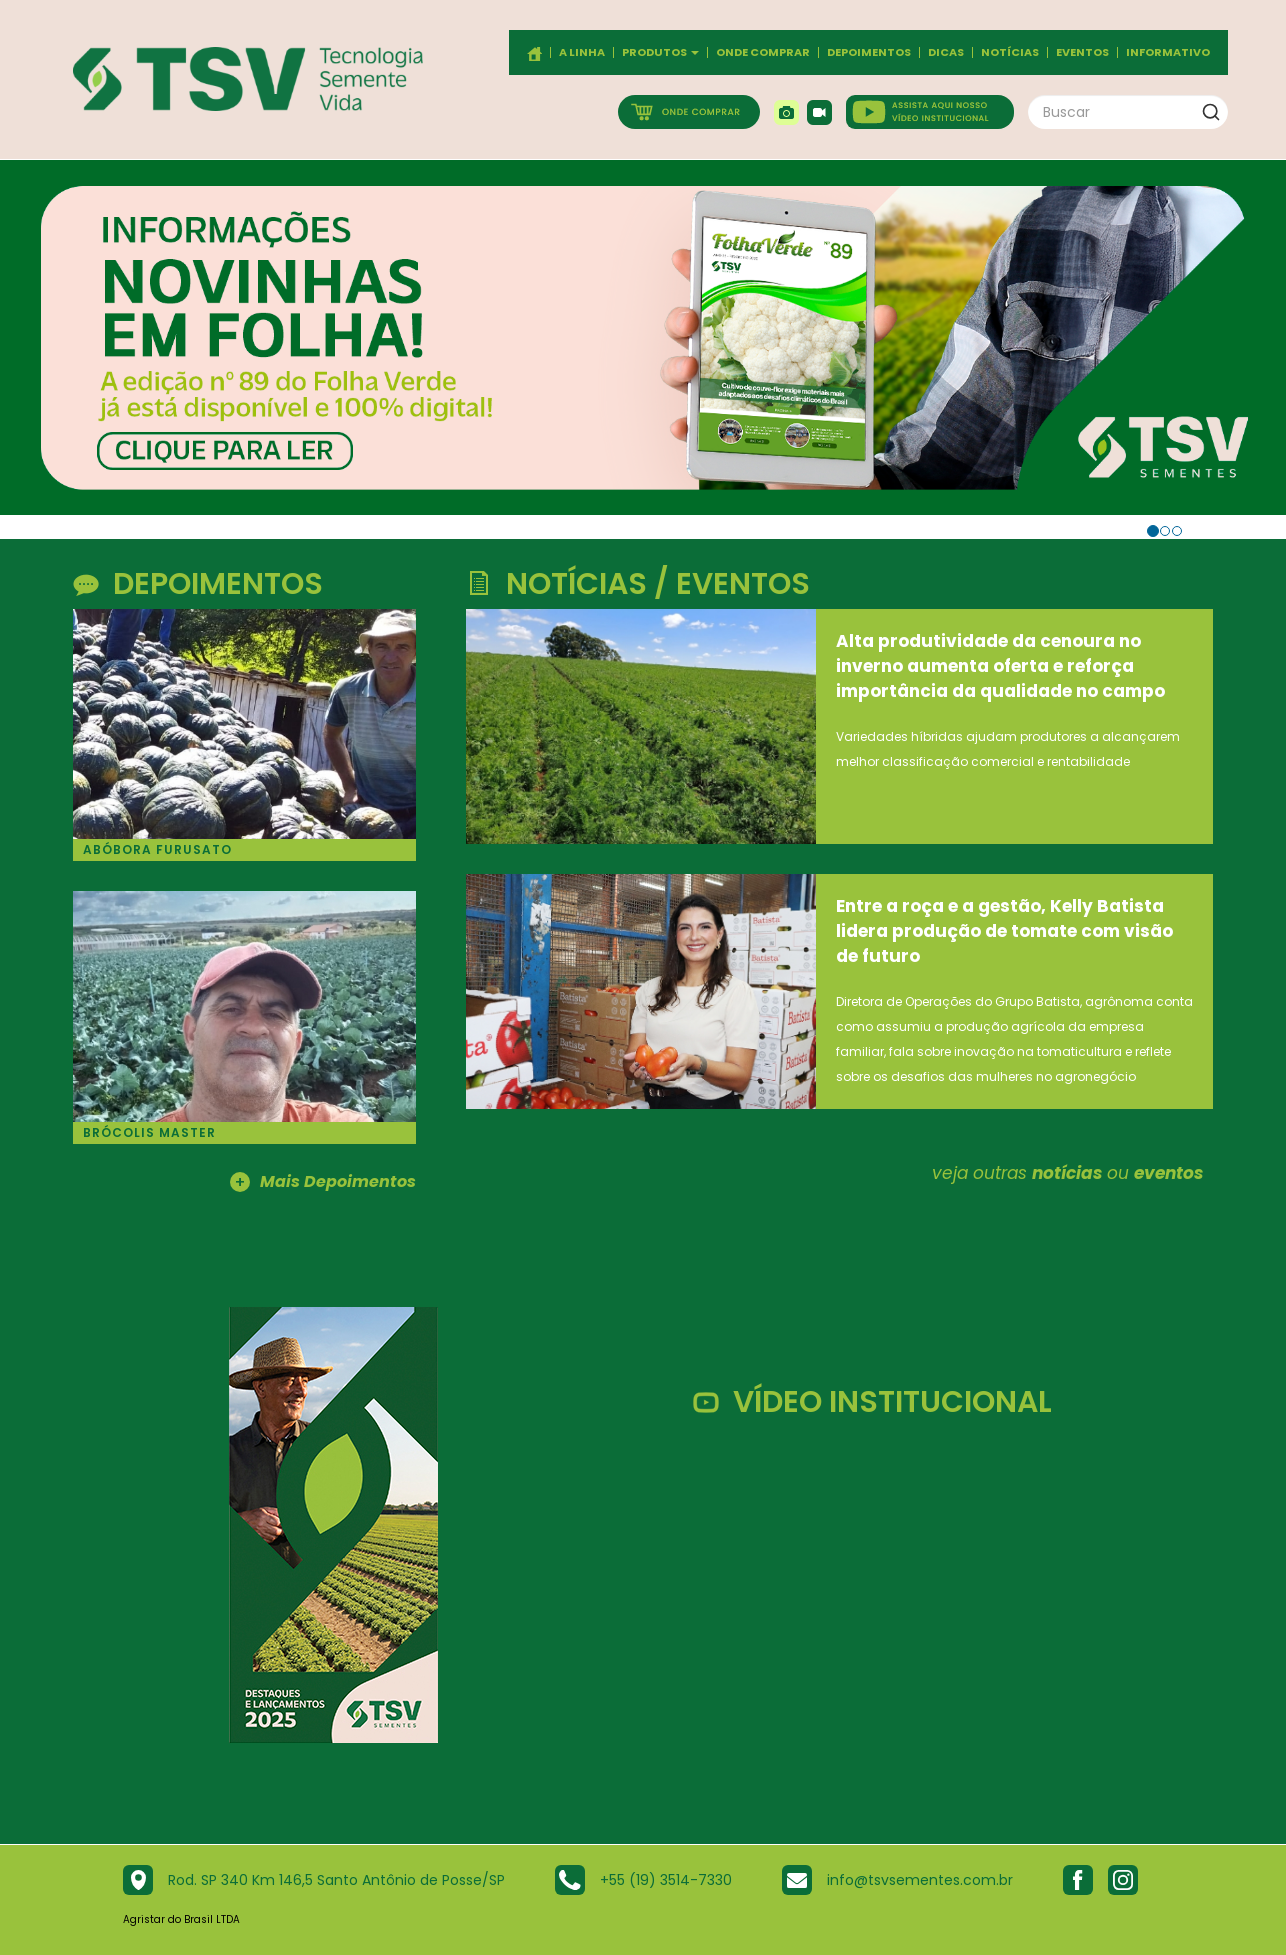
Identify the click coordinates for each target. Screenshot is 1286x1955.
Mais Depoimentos (323, 1183)
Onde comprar (763, 52)
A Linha (582, 52)
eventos (1168, 1173)
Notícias (1010, 52)
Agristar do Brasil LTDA (181, 1919)
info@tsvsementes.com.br (920, 1880)
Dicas (946, 52)
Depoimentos (869, 52)
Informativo (1168, 52)
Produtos (660, 52)
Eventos (1082, 52)
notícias (1067, 1173)
